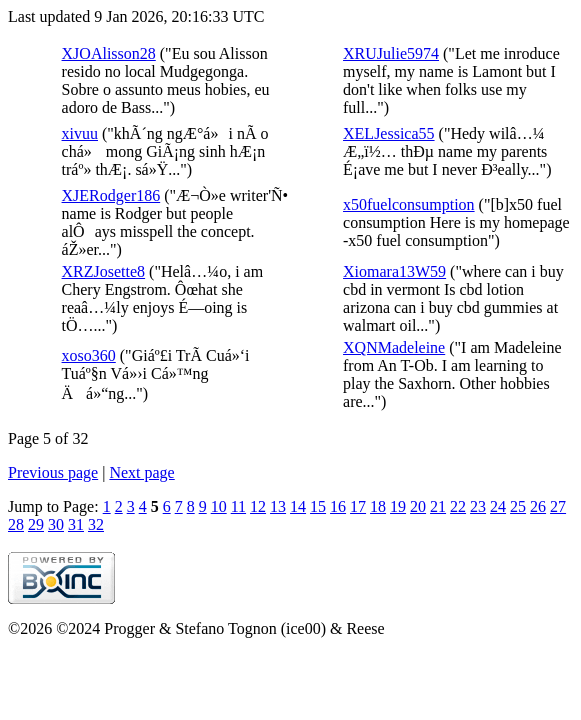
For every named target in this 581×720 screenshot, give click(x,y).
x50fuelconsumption (409, 204)
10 (219, 506)
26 (538, 506)
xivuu (80, 133)
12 (258, 506)
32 (96, 524)
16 (338, 506)
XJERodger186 (111, 195)
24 (498, 506)
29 (36, 524)
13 (278, 506)
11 (238, 506)
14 (298, 506)
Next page (141, 472)
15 (318, 506)
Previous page (53, 472)
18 (378, 506)
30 (56, 524)
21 (438, 506)
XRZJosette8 (104, 271)
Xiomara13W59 (394, 271)
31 (76, 524)
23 (478, 506)
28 (16, 524)
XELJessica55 (389, 133)
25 (518, 506)
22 (458, 506)
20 (418, 506)
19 (398, 506)
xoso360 (89, 355)
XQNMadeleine (394, 347)
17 (358, 506)
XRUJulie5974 (391, 53)
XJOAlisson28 (109, 53)
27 (558, 506)
